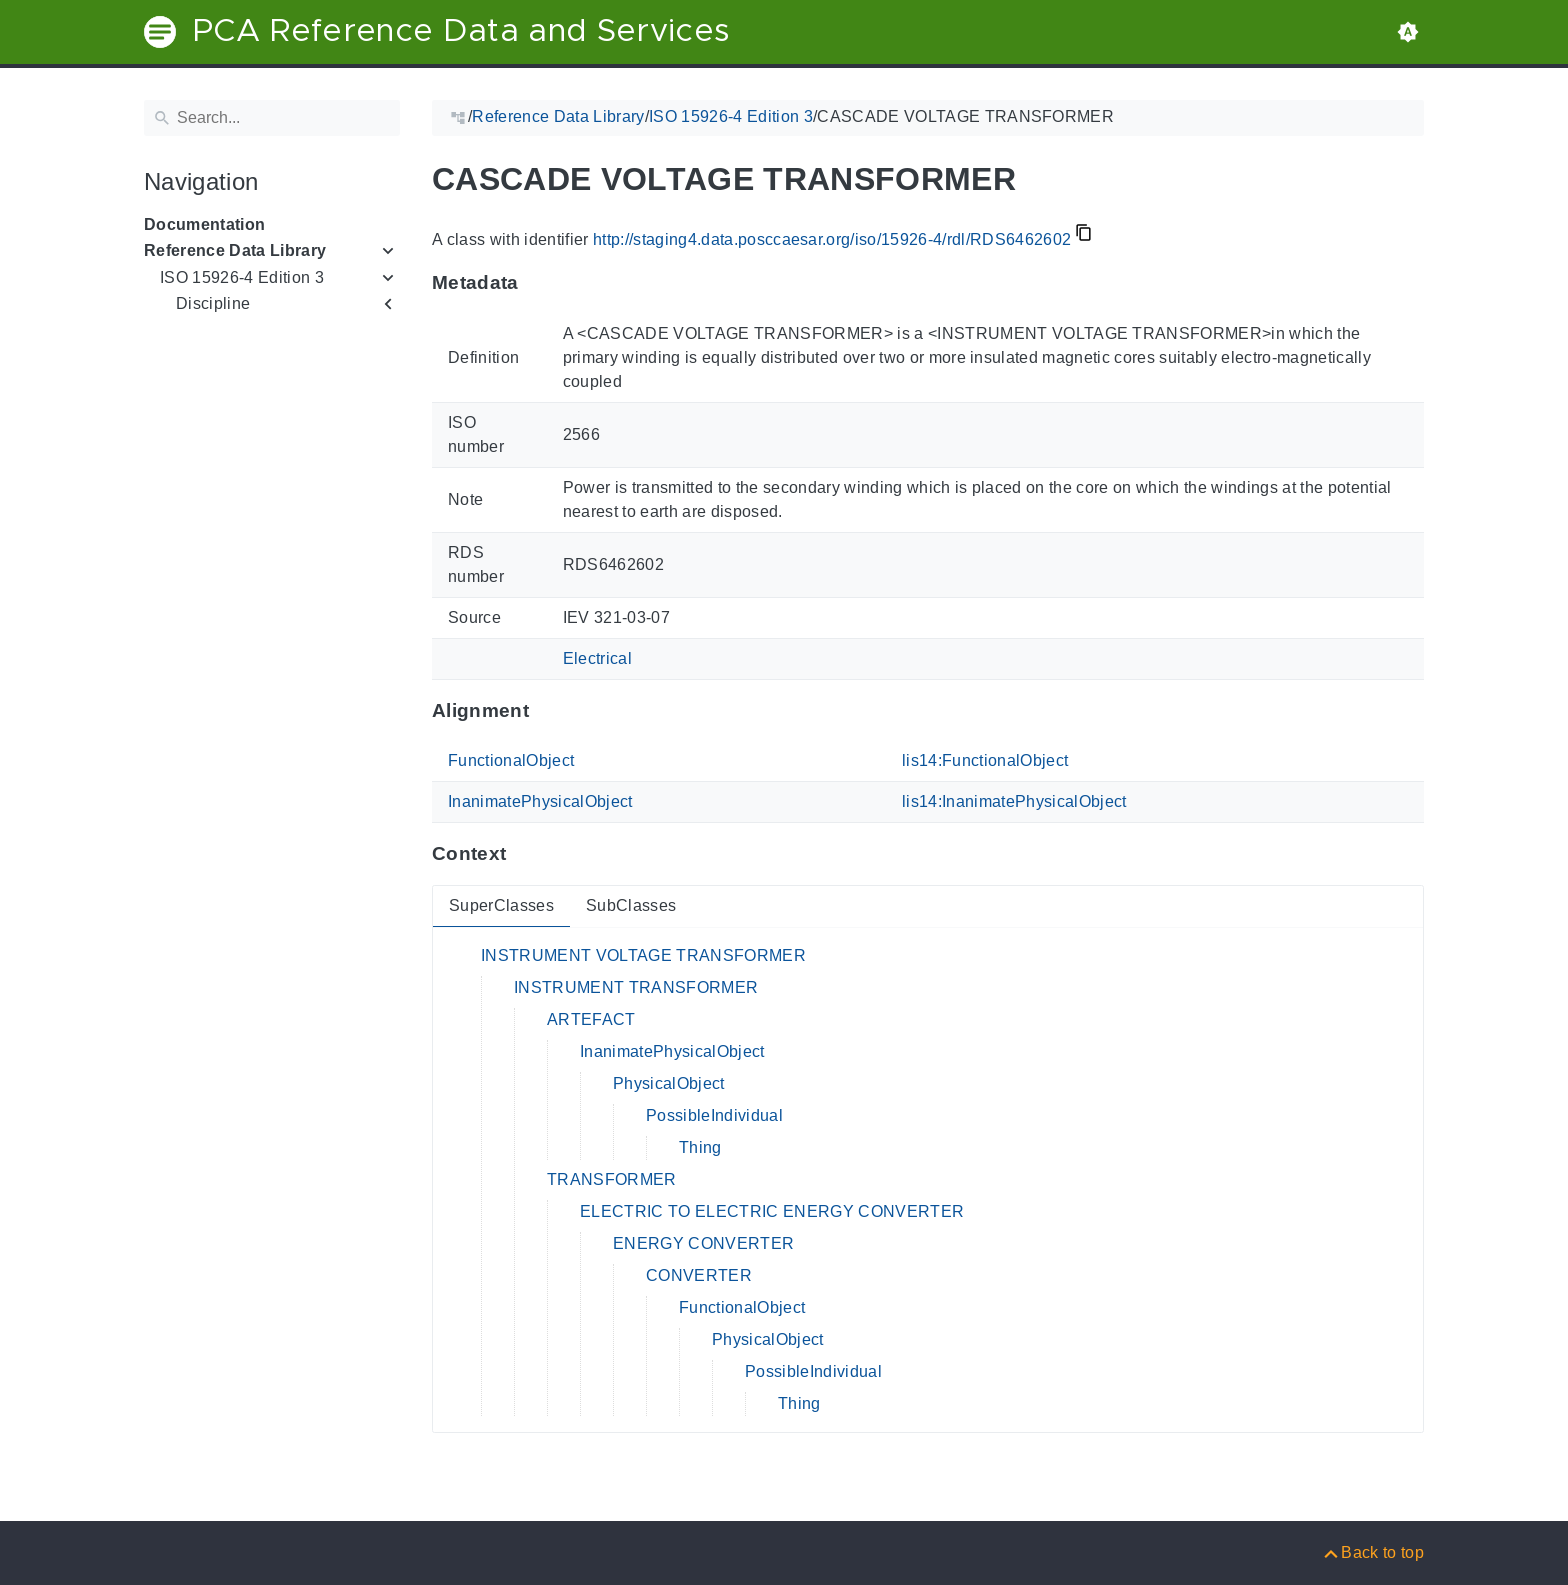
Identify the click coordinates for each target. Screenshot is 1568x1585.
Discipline (213, 303)
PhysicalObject (669, 1083)
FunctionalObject (511, 760)
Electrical (597, 658)
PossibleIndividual (714, 1115)
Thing (700, 1147)
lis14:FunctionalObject (985, 760)
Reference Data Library (235, 250)
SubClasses (631, 905)
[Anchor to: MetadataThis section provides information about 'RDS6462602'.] (538, 283)
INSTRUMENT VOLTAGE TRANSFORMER (643, 955)
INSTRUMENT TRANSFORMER (636, 987)
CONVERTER (699, 1275)
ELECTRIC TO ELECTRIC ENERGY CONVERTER (772, 1211)
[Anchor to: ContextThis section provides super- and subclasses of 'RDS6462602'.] (525, 854)
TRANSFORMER (612, 1179)
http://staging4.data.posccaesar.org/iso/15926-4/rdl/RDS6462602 (832, 239)
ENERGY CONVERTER (703, 1243)
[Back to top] (1372, 1552)
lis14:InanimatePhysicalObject (1014, 801)
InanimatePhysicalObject (540, 801)
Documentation (204, 224)
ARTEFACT (591, 1019)
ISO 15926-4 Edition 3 (242, 277)
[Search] (272, 118)
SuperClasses (501, 905)
